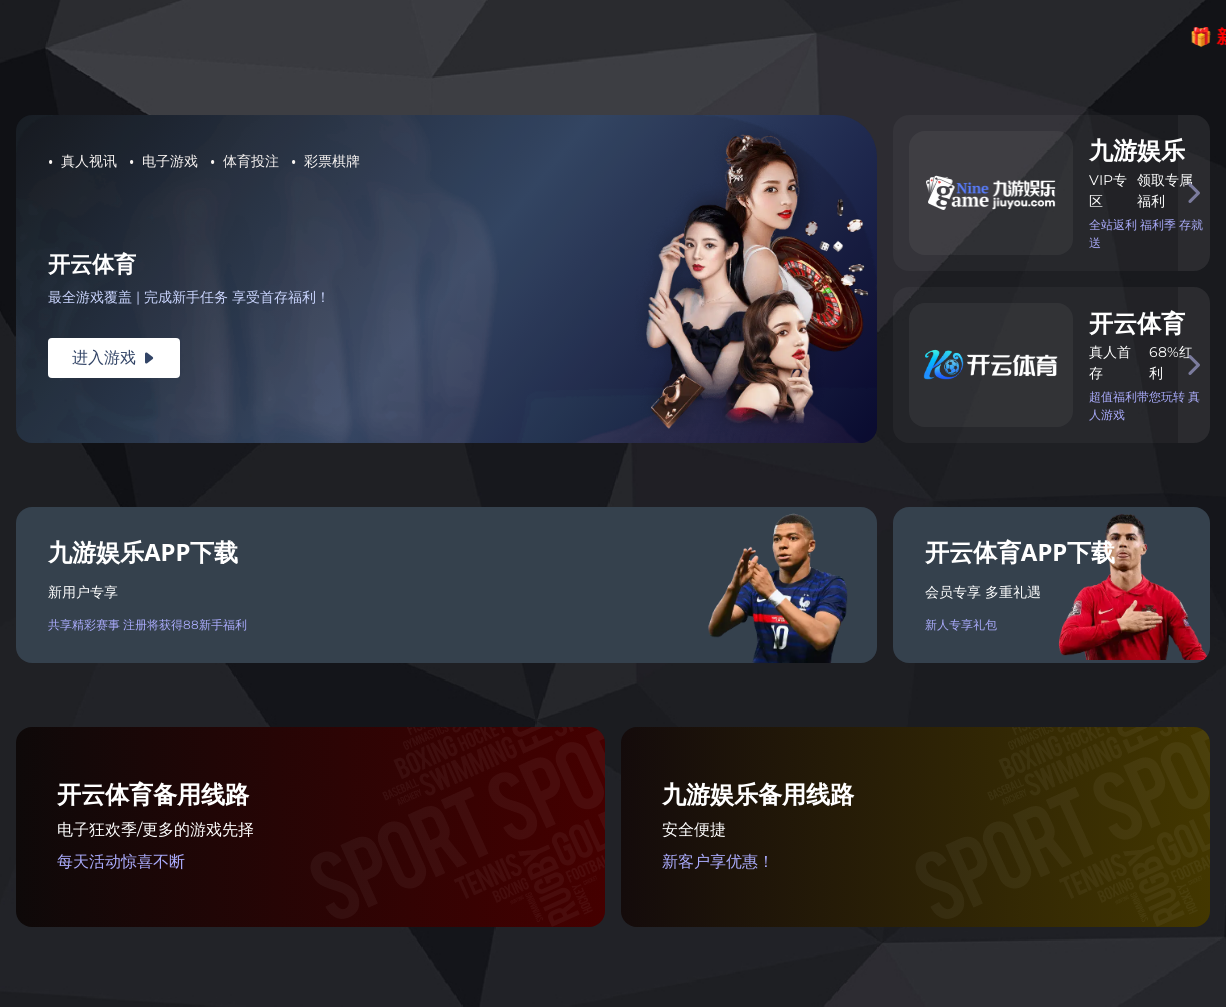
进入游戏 (114, 357)
